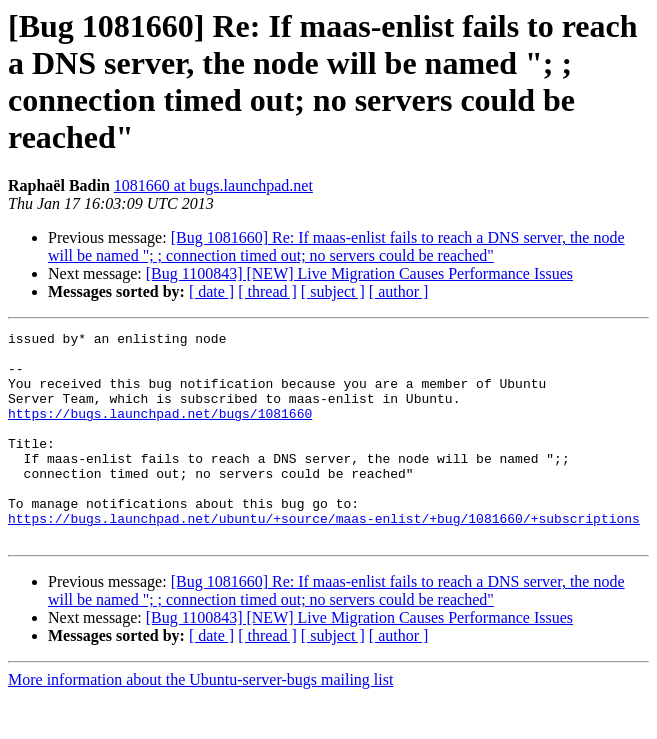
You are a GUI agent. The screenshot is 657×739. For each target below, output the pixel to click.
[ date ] (211, 291)
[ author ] (399, 291)
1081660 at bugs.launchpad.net (213, 185)
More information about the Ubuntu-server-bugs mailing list (200, 721)
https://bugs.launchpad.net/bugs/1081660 (160, 431)
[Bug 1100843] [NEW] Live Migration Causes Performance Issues (359, 273)
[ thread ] (267, 291)
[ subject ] (333, 291)
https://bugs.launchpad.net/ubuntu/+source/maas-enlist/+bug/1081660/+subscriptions (324, 557)
